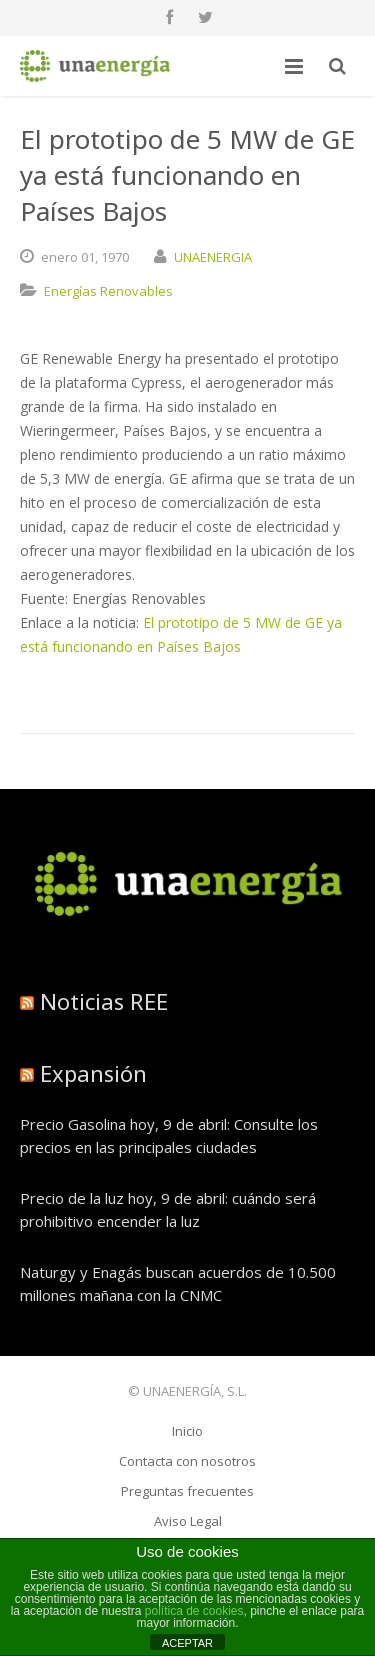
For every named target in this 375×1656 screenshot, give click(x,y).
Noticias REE (104, 1001)
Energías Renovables (108, 291)
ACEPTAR (187, 1643)
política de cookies (194, 1611)
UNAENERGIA (213, 257)
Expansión (93, 1073)
